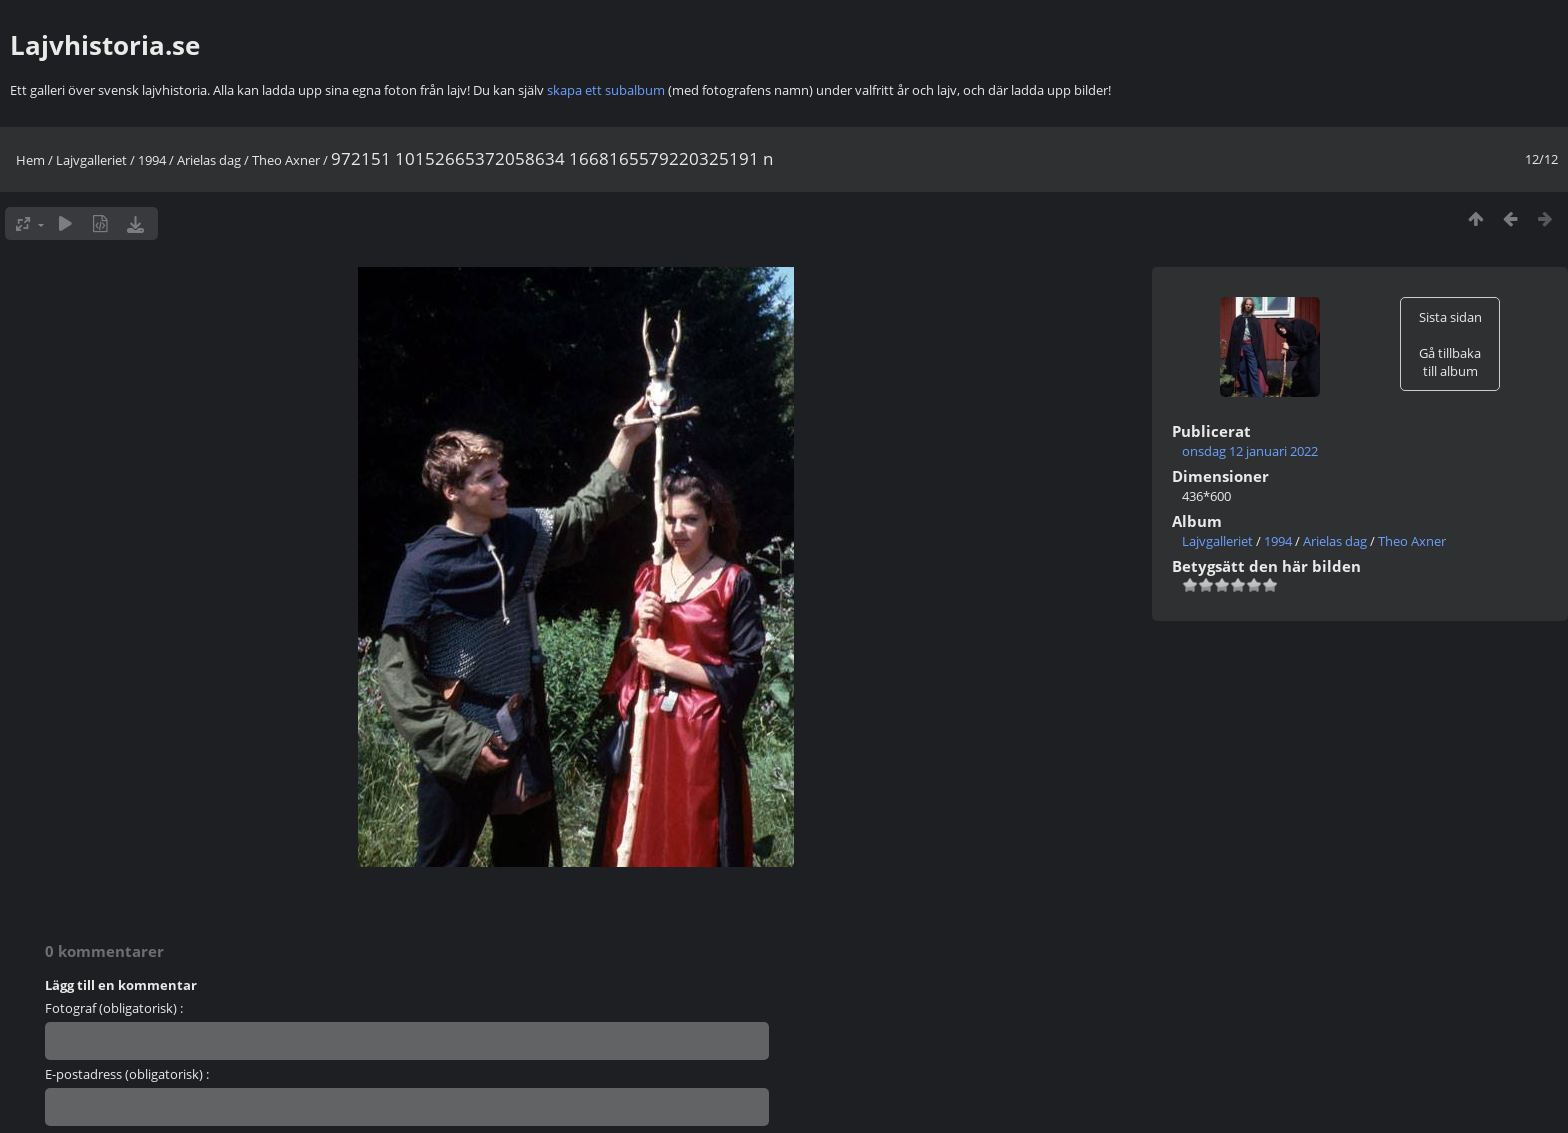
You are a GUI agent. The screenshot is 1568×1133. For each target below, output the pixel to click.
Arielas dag (209, 160)
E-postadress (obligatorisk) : (127, 1074)
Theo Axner (286, 160)
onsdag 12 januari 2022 (1250, 451)
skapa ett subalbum (606, 90)
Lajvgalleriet (91, 160)
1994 (152, 160)
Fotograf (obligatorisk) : (114, 1008)
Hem (30, 160)
